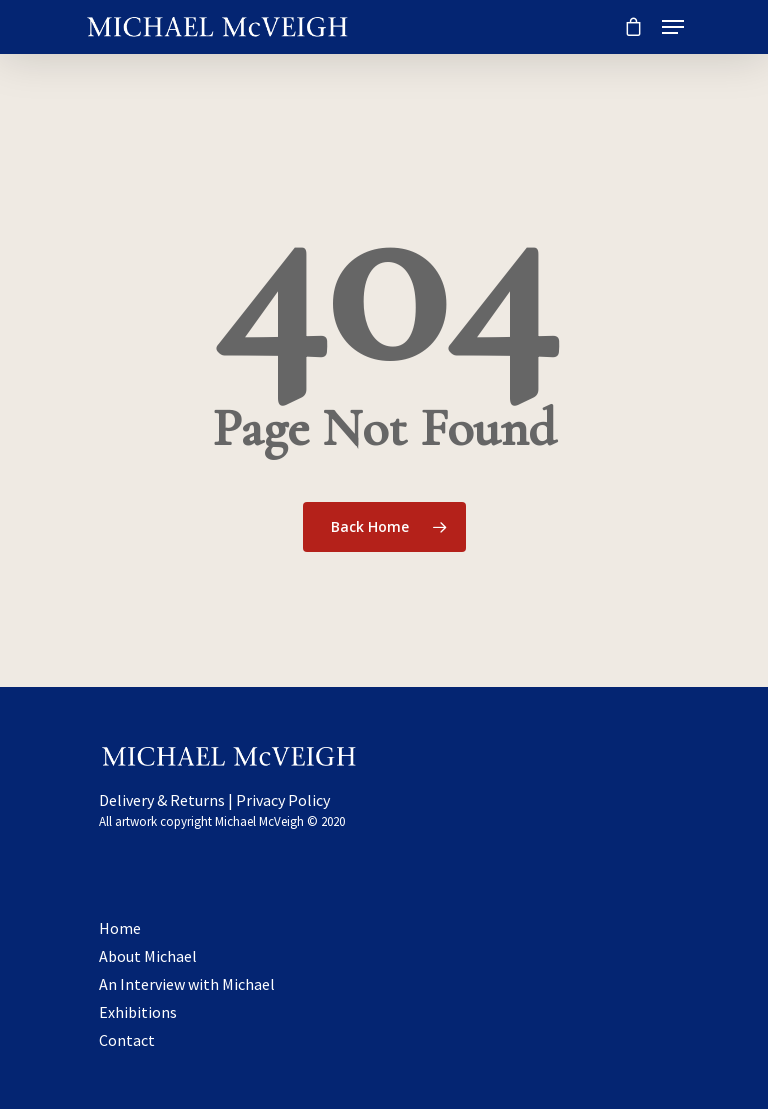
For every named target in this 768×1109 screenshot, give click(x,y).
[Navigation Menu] (673, 27)
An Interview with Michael (187, 984)
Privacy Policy (283, 800)
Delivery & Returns (162, 800)
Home (120, 928)
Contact (127, 1040)
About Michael (148, 956)
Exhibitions (138, 1012)
